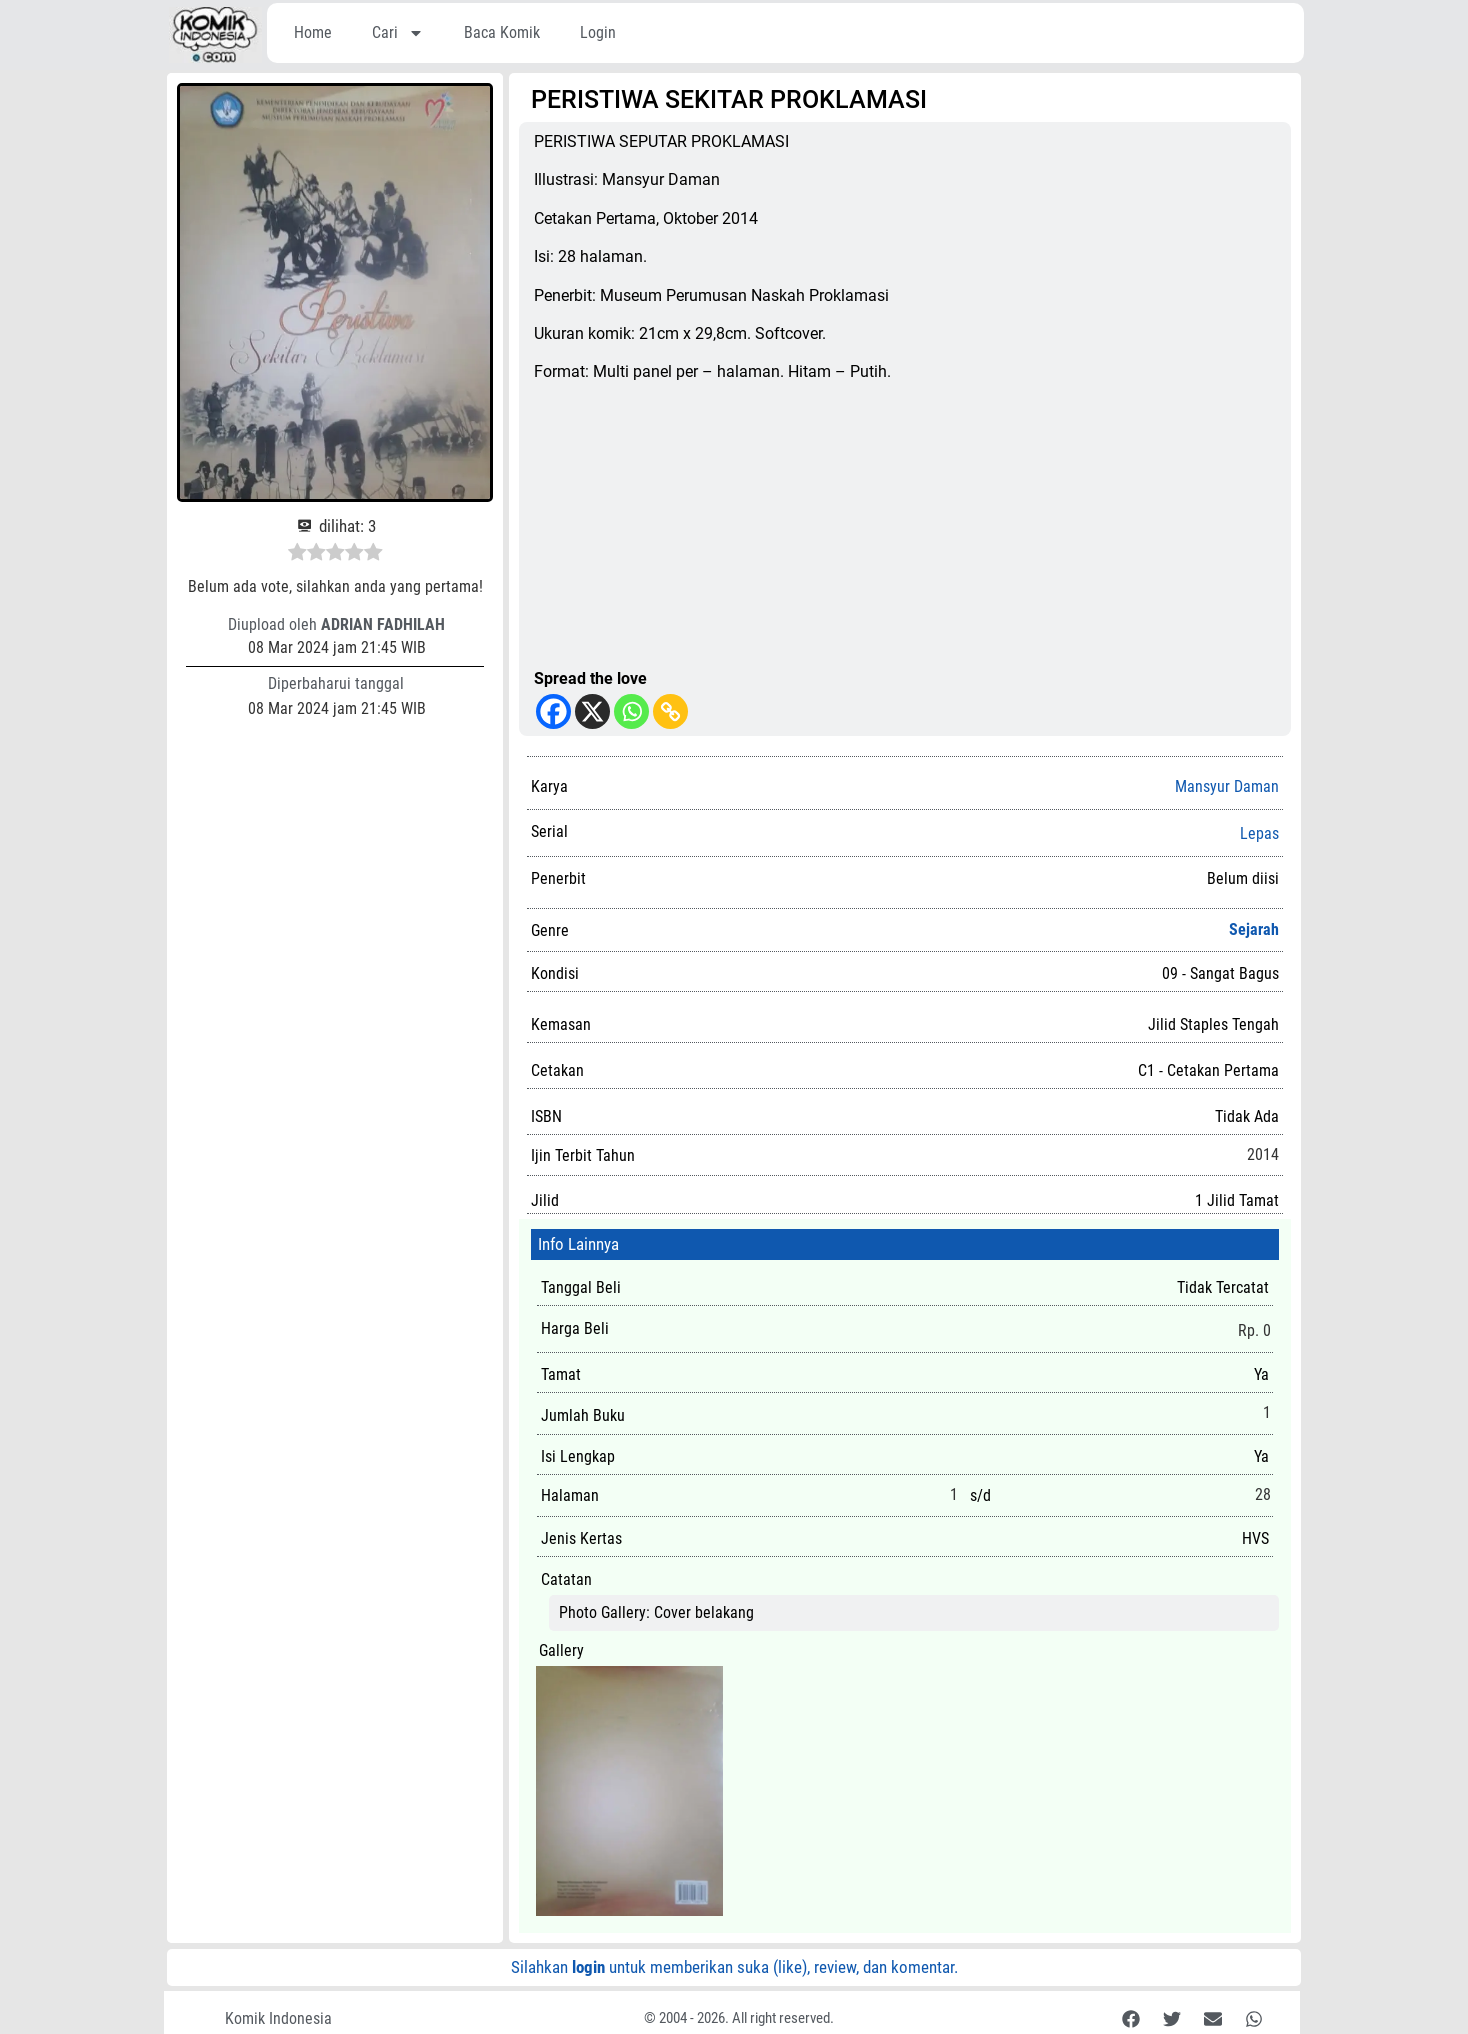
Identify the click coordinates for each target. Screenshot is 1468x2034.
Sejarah (1254, 929)
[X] (592, 711)
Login (598, 32)
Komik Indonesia (278, 2018)
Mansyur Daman (1227, 786)
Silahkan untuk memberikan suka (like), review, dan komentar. (734, 1967)
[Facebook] (553, 711)
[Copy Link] (670, 711)
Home (313, 32)
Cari (398, 33)
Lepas (1259, 834)
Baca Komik (502, 32)
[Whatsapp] (631, 711)
